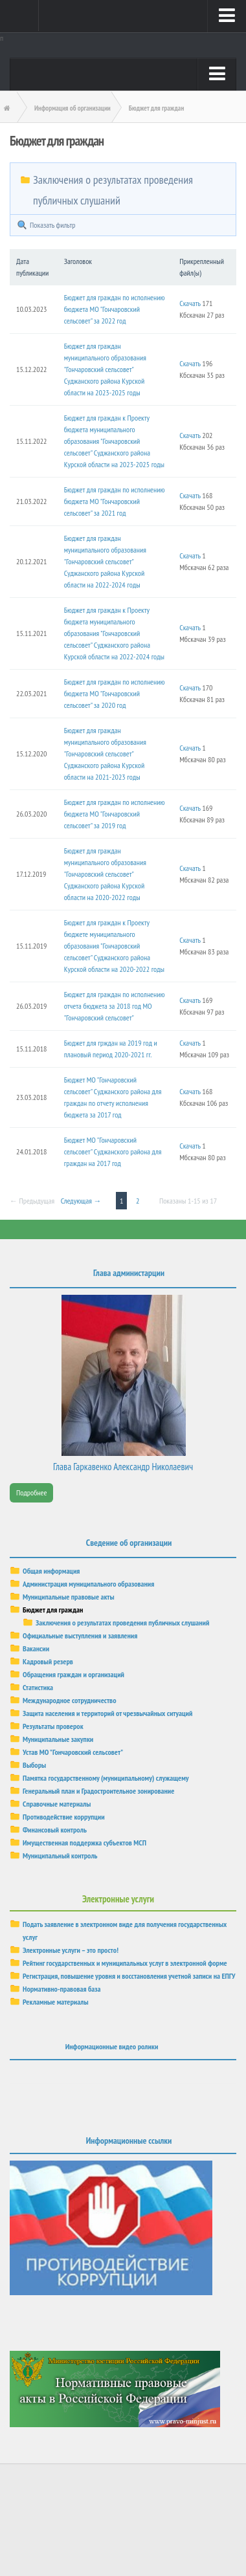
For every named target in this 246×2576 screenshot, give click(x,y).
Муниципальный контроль (60, 1855)
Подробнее (31, 1492)
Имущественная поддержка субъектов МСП (84, 1842)
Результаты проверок (53, 1726)
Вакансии (36, 1648)
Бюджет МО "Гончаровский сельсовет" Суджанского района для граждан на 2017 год (113, 1151)
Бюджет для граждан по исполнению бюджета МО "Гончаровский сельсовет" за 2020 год (114, 693)
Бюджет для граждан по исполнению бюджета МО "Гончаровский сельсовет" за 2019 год (114, 813)
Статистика (38, 1687)
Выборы (34, 1765)
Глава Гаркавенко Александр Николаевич (123, 1466)
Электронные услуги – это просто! (70, 1950)
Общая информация (51, 1571)
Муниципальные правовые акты (69, 1597)
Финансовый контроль (55, 1829)
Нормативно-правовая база (61, 1989)
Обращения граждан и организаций (73, 1674)
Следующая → (81, 1200)
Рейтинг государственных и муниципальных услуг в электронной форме (125, 1963)
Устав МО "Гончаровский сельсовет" (73, 1752)
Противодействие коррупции (64, 1817)
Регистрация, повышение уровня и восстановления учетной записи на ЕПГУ (129, 1976)
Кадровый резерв (48, 1661)
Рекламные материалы (56, 2002)
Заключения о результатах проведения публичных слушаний (122, 1622)
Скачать (190, 303)
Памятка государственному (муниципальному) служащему (106, 1778)
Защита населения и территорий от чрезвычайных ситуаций (107, 1713)
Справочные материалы (57, 1804)
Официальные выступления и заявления (80, 1635)
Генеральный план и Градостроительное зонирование (98, 1791)
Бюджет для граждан (53, 1609)
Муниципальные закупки (58, 1739)
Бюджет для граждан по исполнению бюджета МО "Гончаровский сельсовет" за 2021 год (114, 501)
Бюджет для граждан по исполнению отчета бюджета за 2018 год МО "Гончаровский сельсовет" (114, 1005)
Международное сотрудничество (69, 1700)
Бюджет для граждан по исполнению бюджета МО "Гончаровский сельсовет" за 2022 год (114, 308)
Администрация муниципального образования (88, 1584)
